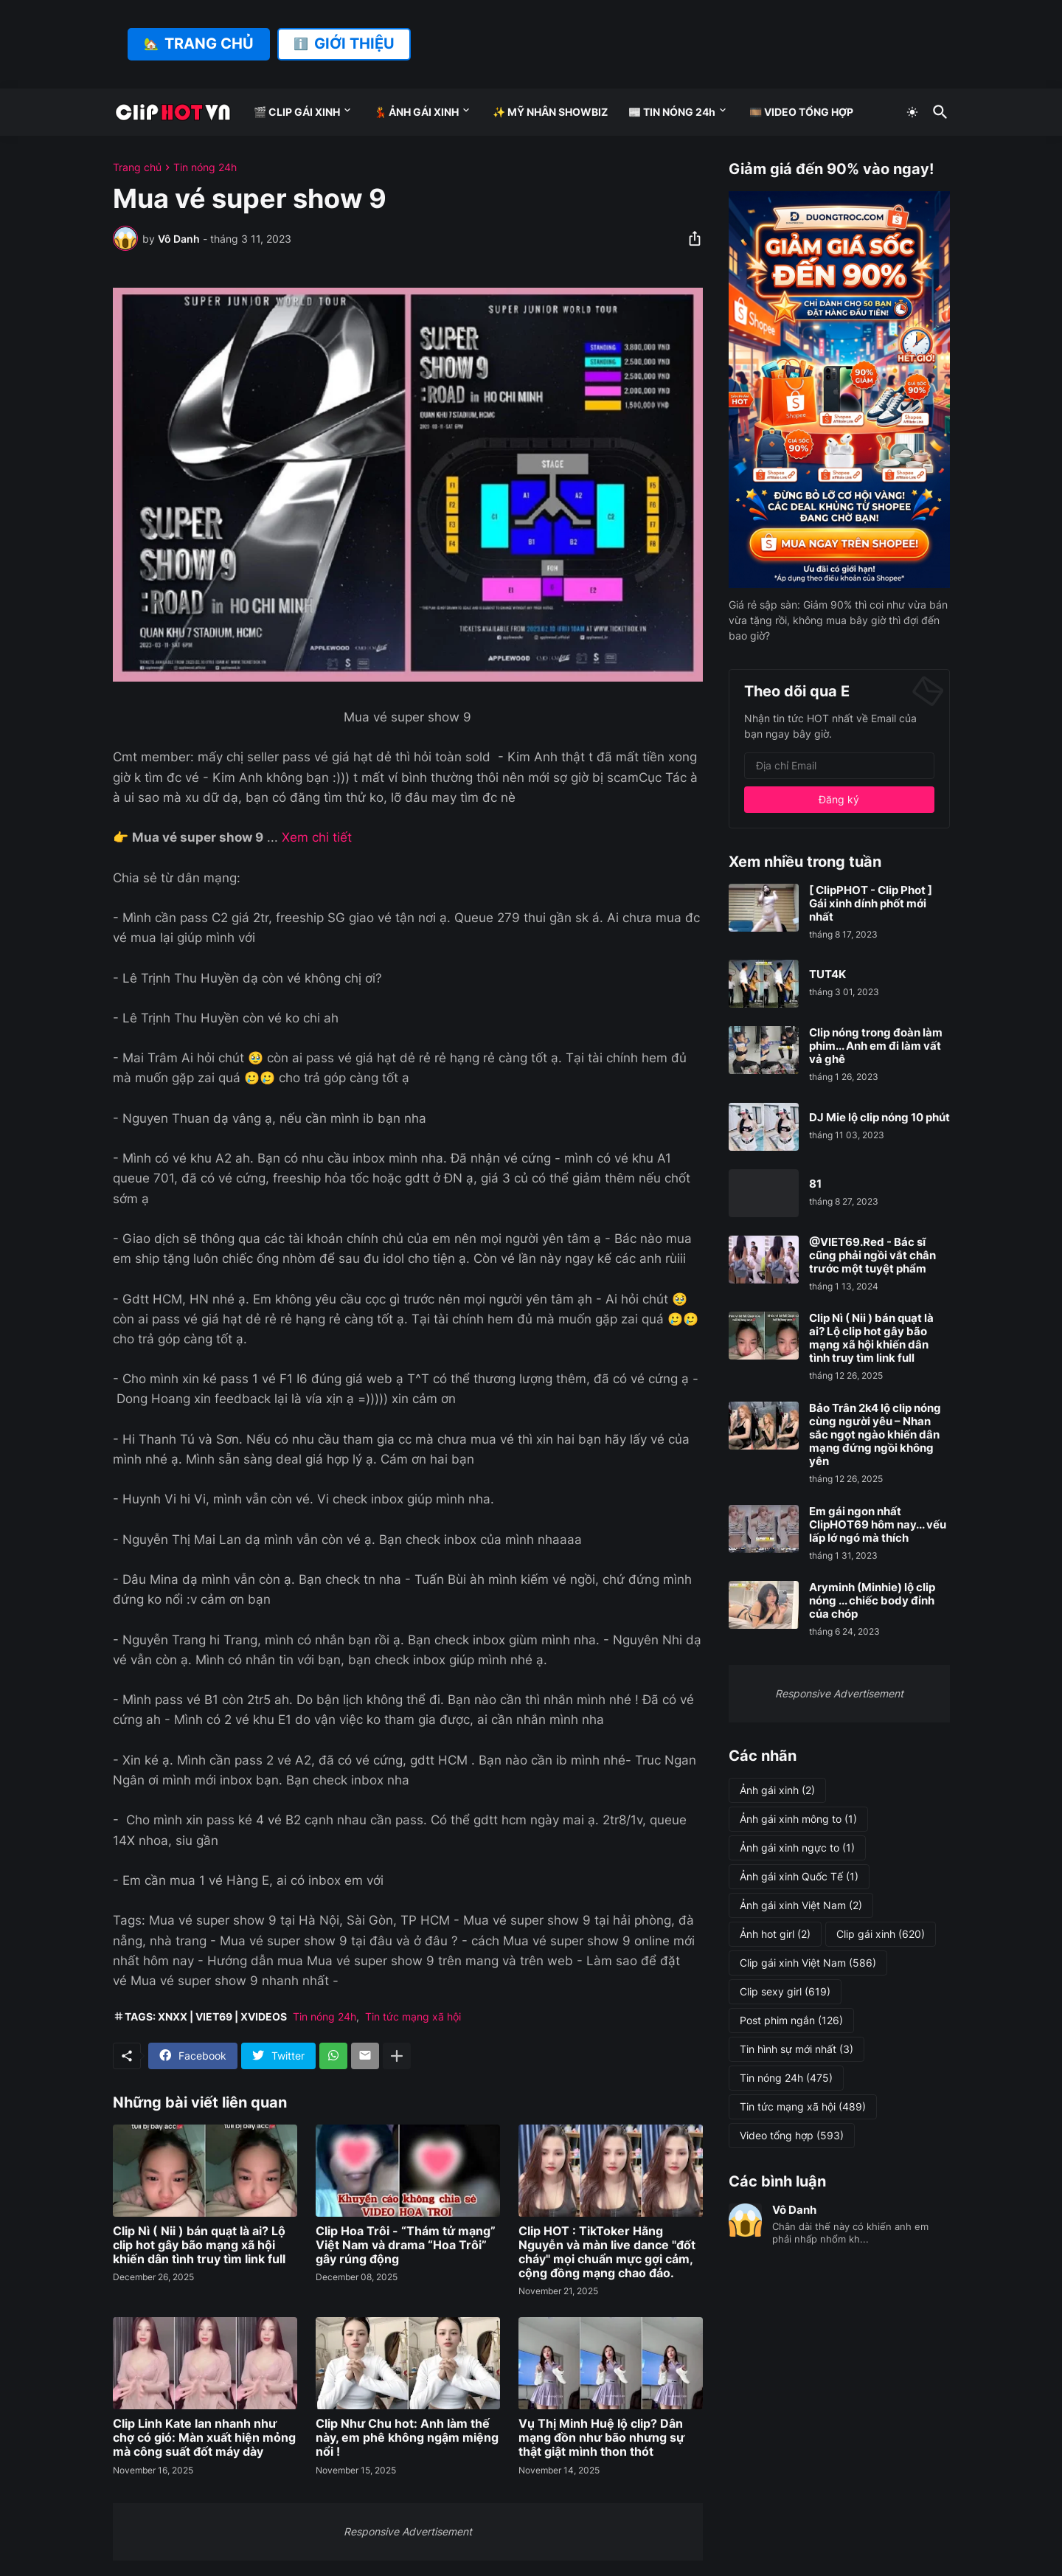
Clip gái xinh (880, 1934)
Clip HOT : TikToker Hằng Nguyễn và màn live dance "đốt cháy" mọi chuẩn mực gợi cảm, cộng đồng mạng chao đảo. (606, 2252)
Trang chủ (137, 167)
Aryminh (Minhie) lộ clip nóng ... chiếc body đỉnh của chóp (872, 1601)
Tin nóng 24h (205, 167)
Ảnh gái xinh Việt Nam (801, 1905)
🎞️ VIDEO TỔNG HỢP (801, 111)
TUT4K (827, 974)
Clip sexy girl (785, 1991)
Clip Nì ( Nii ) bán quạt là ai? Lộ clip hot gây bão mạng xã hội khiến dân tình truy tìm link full (199, 2245)
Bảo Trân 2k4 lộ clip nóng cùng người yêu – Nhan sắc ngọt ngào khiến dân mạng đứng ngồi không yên (875, 1435)
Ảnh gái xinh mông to (798, 1819)
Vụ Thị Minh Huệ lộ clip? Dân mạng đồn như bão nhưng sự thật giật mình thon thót (601, 2438)
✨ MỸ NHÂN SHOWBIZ (550, 111)
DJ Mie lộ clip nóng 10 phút (879, 1117)
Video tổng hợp (792, 2135)
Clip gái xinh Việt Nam (808, 1963)
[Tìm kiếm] (937, 112)
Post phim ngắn (791, 2020)
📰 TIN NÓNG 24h (671, 111)
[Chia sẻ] (690, 238)
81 (815, 1184)
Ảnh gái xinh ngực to (797, 1848)
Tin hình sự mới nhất (796, 2049)
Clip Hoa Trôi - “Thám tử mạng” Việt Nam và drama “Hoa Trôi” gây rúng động (406, 2245)
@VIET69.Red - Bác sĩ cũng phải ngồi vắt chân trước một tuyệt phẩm (872, 1255)
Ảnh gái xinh (777, 1790)
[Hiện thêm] (397, 2056)
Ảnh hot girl (775, 1934)
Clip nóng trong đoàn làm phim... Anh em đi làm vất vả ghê (876, 1046)
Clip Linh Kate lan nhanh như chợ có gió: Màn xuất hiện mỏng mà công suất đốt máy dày (204, 2438)
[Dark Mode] (912, 112)
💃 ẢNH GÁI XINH (416, 111)
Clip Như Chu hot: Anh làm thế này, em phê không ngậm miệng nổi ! (407, 2438)
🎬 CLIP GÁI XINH (297, 111)
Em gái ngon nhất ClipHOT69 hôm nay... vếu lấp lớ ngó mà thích (877, 1525)
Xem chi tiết (317, 837)
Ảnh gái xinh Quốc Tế (799, 1876)
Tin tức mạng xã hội (413, 2016)
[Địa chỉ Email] (839, 765)
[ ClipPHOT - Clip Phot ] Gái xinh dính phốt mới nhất (870, 904)
